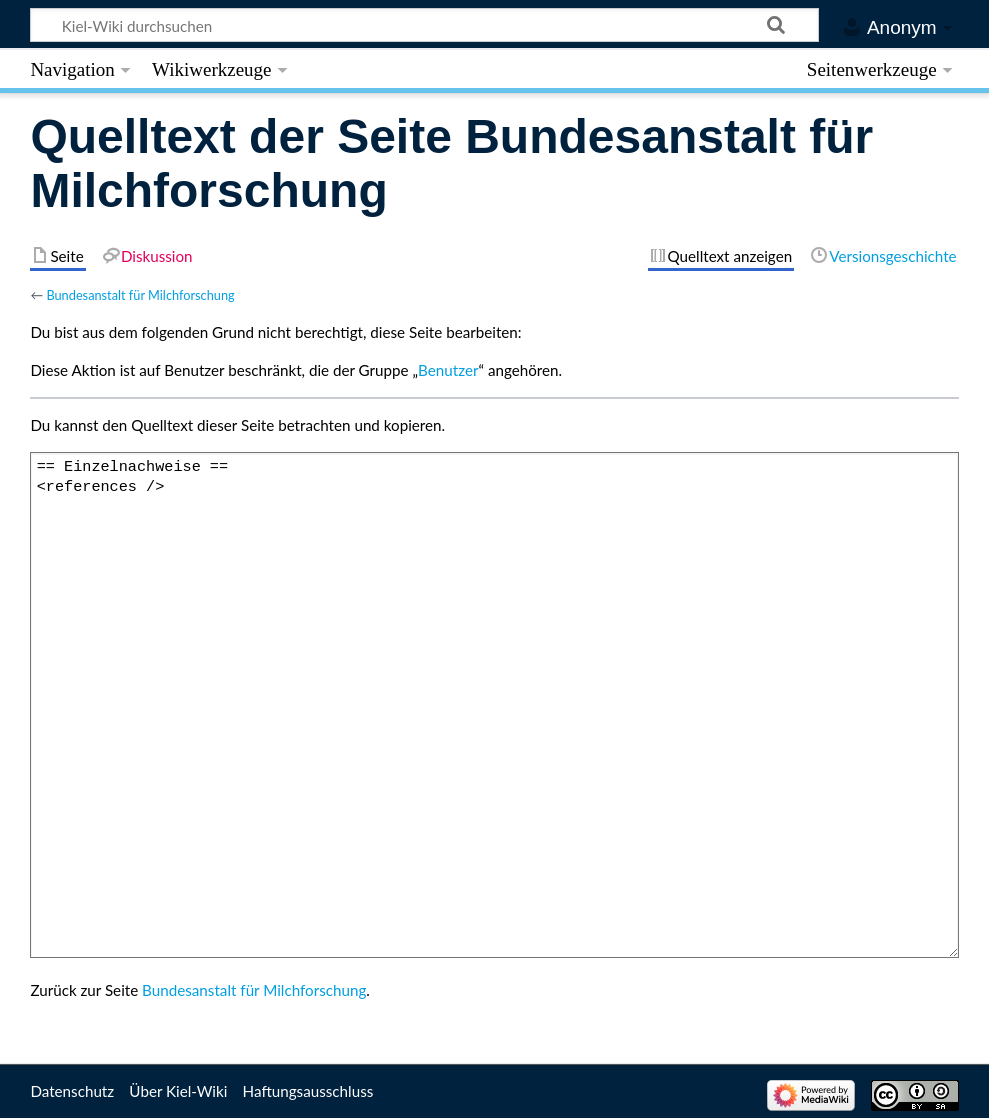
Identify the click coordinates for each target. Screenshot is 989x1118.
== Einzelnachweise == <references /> (494, 705)
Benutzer (448, 370)
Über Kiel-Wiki (178, 1091)
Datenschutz (72, 1091)
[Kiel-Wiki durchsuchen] (424, 25)
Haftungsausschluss (308, 1091)
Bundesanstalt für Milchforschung (140, 295)
